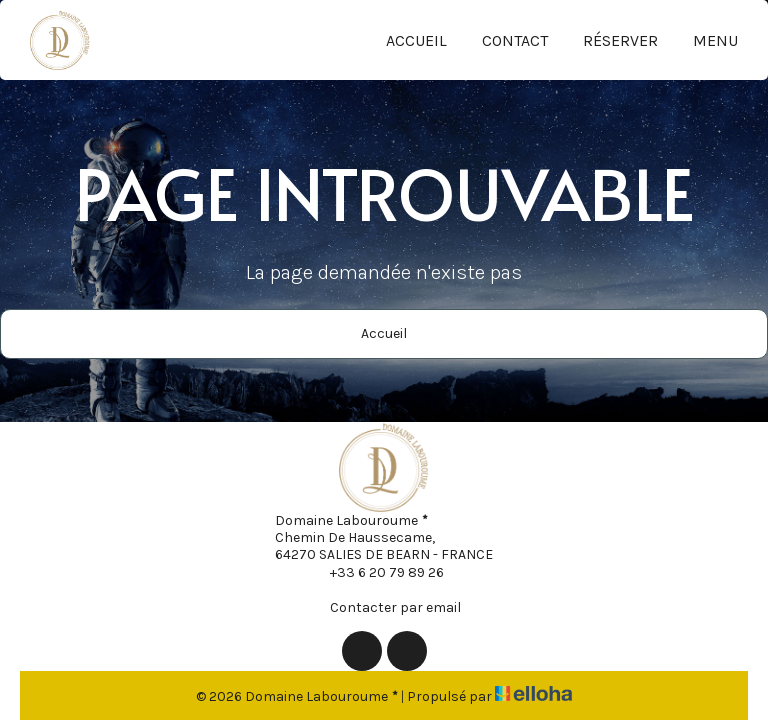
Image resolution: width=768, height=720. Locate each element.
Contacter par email (384, 607)
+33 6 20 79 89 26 (375, 572)
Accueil (416, 40)
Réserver (620, 40)
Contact (515, 40)
